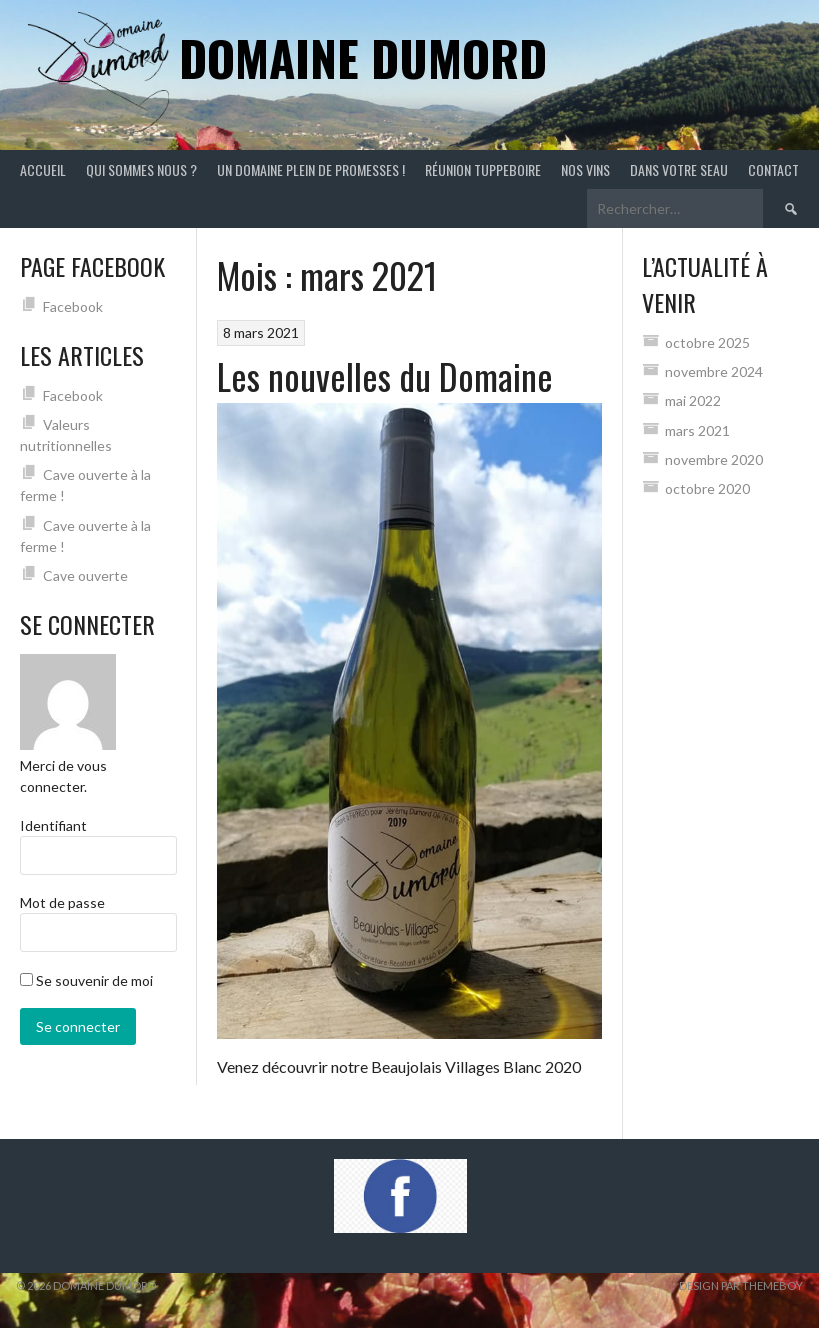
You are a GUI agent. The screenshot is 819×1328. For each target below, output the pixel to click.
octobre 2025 (707, 342)
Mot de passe (62, 902)
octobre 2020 (707, 488)
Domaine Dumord (363, 57)
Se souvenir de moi (86, 980)
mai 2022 (693, 400)
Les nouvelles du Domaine (385, 375)
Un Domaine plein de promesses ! (311, 169)
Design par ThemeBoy (741, 1285)
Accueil (43, 169)
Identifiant (53, 825)
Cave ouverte (85, 575)
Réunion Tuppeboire (483, 169)
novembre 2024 (714, 371)
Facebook (73, 306)
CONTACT (773, 169)
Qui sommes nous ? (141, 169)
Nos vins (585, 169)
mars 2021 (697, 430)
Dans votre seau (679, 169)
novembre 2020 (714, 459)
